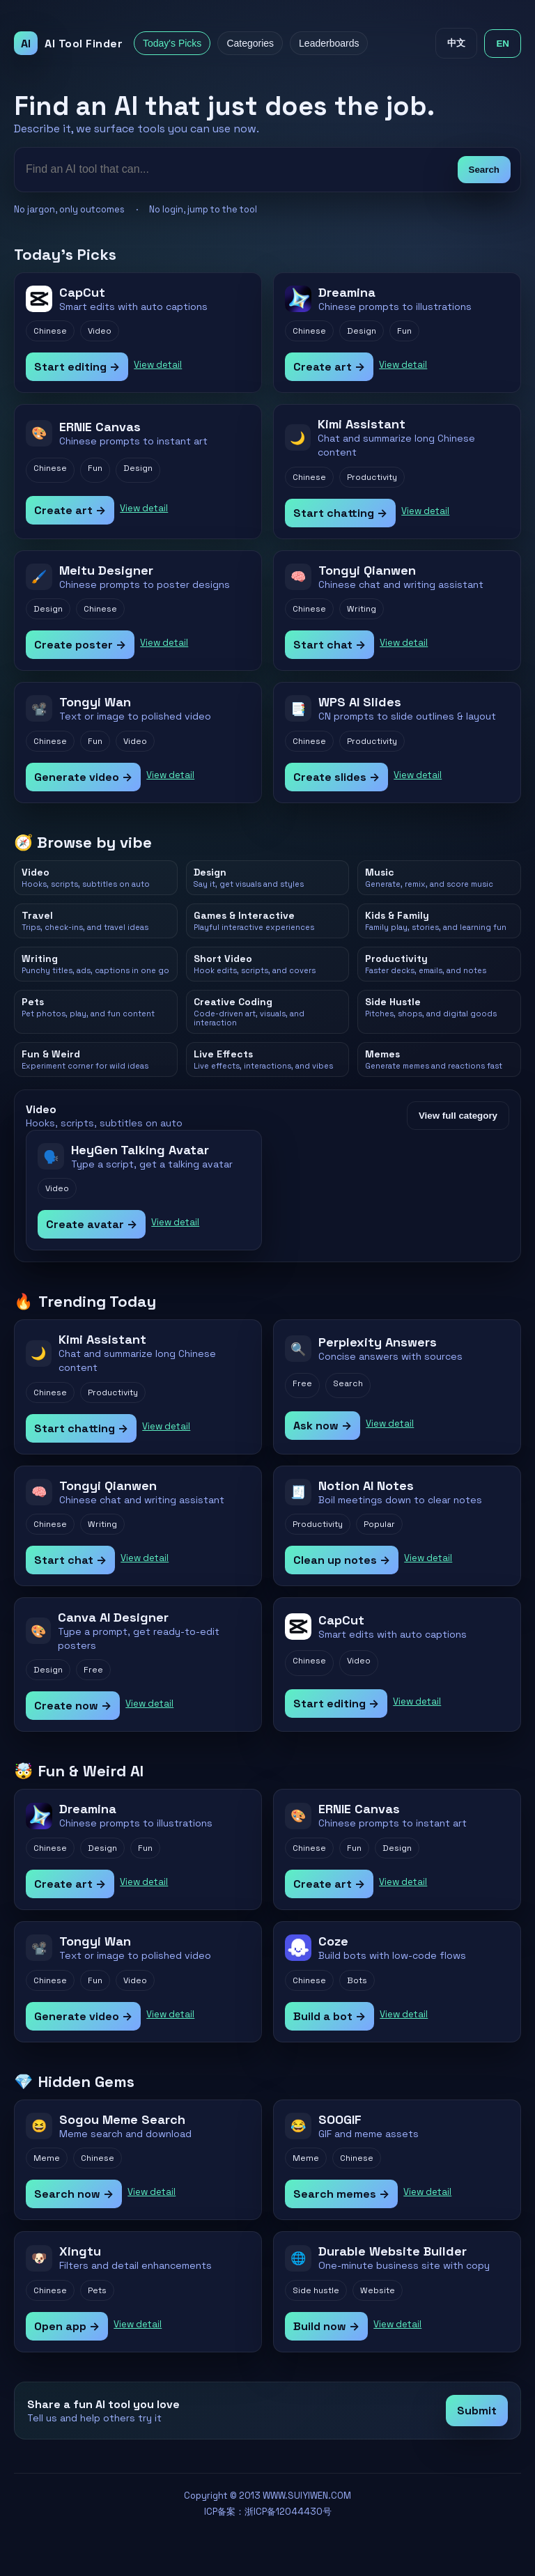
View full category (458, 1115)
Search (484, 169)
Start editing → (77, 366)
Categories (250, 43)
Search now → (74, 2194)
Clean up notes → (341, 1560)
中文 (456, 43)
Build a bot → (329, 2016)
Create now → (72, 1705)
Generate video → (83, 777)
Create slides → (336, 777)
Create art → (329, 366)
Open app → (67, 2326)
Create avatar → (91, 1224)
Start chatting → (340, 513)
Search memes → (341, 2194)
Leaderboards (329, 43)
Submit (477, 2410)
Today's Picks (172, 43)
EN (502, 43)
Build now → (326, 2326)
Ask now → (322, 1425)
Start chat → (329, 644)
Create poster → (80, 644)
